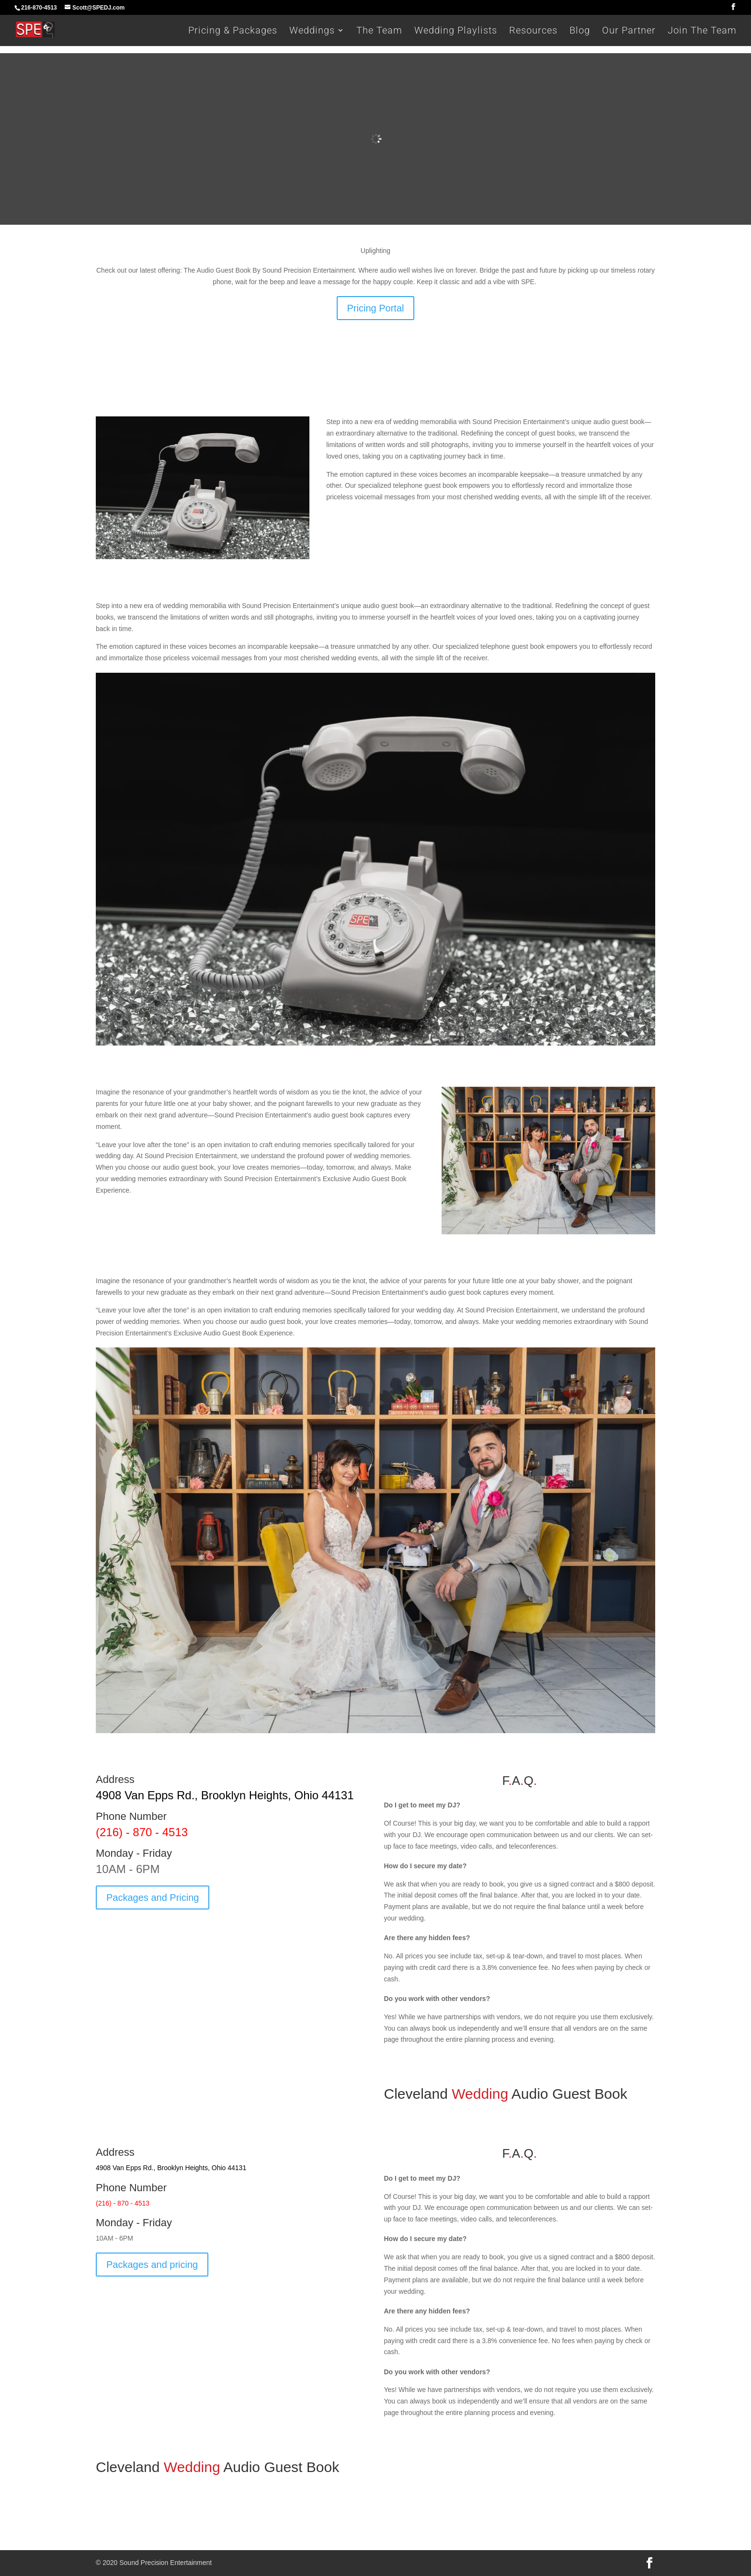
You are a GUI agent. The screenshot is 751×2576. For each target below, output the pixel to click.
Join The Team (702, 31)
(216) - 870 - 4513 (142, 1832)
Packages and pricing (152, 2264)
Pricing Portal (375, 308)
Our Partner (629, 31)
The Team (379, 31)
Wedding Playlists (455, 31)
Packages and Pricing (152, 1897)
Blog (579, 31)
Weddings (312, 31)
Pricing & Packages (232, 31)
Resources (533, 31)
